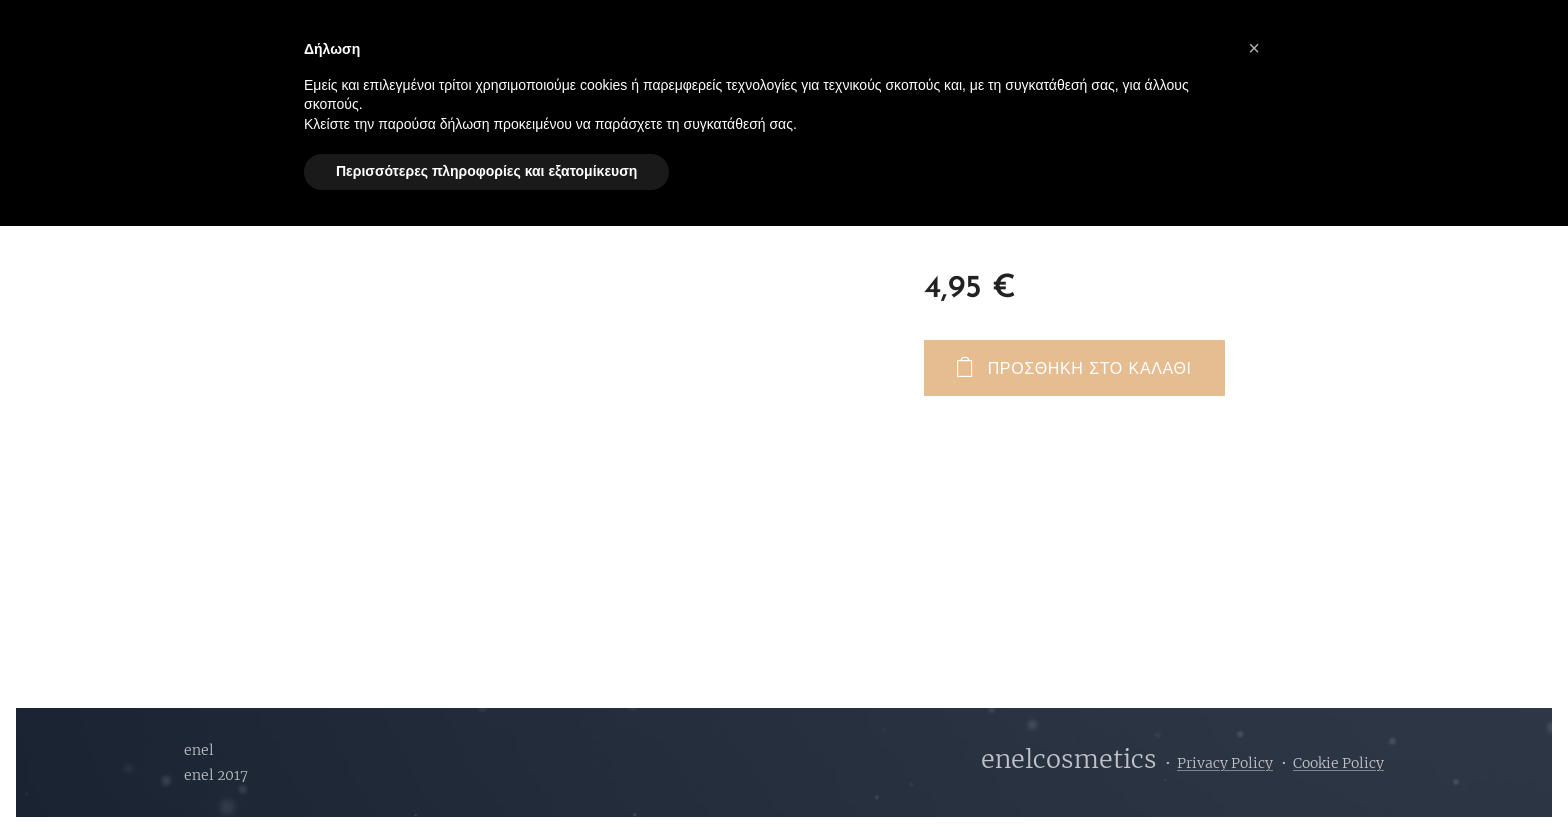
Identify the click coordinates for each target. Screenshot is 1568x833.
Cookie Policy (1338, 763)
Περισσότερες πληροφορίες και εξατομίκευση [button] (486, 171)
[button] (1254, 48)
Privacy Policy (1225, 763)
